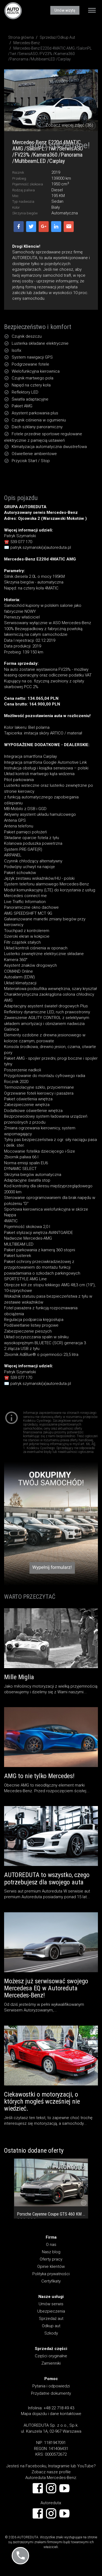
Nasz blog (51, 2251)
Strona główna (21, 37)
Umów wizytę (64, 10)
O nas (51, 2244)
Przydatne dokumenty (51, 2393)
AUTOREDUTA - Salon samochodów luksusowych (13, 10)
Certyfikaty (51, 2281)
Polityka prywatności (51, 2273)
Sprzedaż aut (51, 2318)
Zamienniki (51, 2363)
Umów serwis (51, 2303)
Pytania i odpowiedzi (51, 2386)
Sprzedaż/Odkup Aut (57, 37)
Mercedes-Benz (26, 43)
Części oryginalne (51, 2355)
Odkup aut (51, 2325)
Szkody (51, 2333)
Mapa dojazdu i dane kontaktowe (51, 2413)
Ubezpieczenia (51, 2311)
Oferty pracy (51, 2259)
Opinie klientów (51, 2266)
